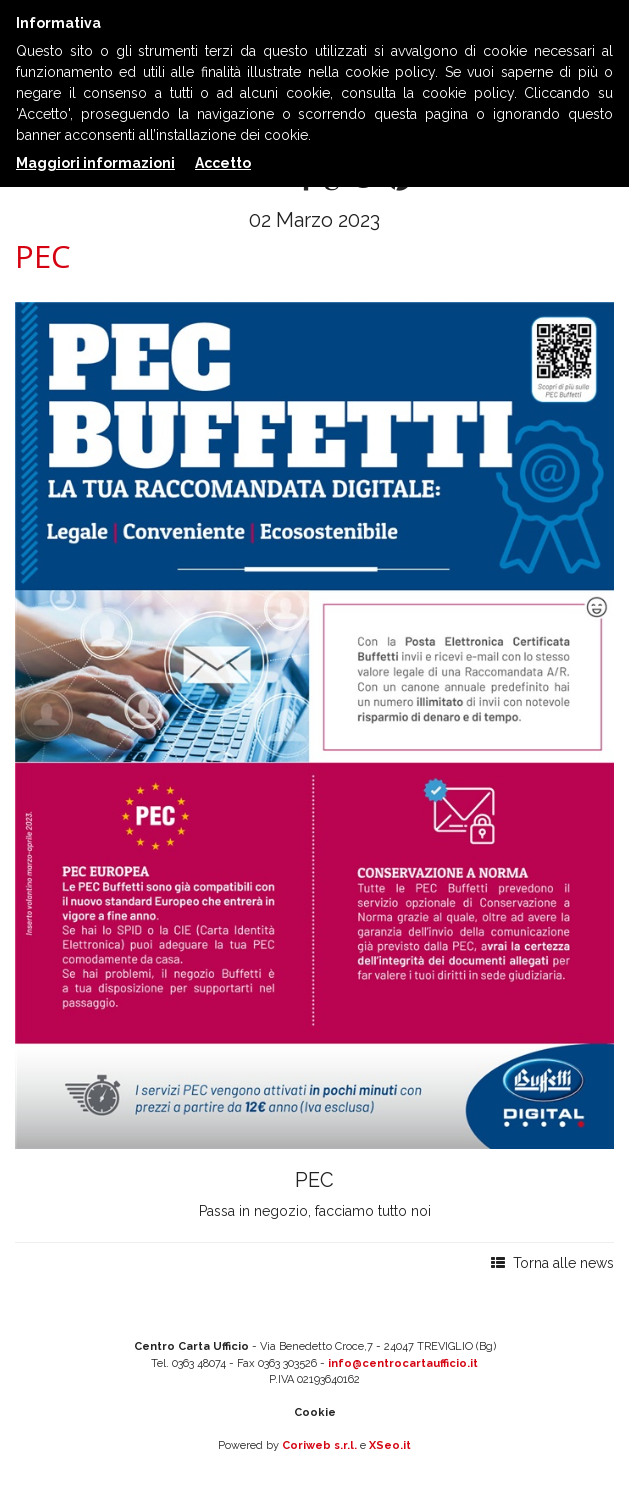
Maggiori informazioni (95, 163)
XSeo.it (390, 1445)
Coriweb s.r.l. (319, 1445)
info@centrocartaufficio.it (403, 1363)
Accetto (223, 163)
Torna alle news (552, 1263)
